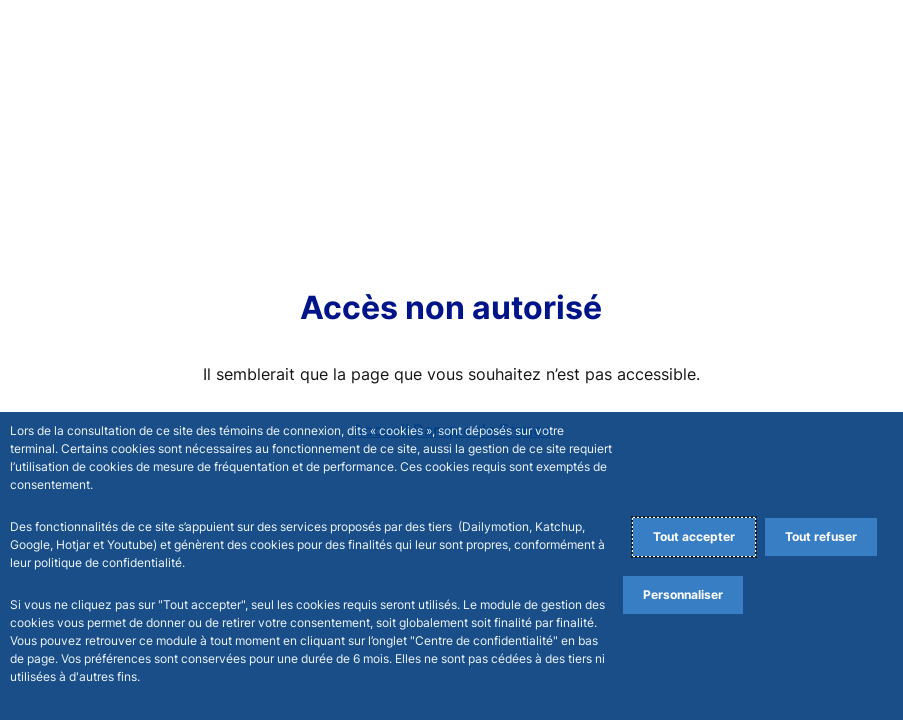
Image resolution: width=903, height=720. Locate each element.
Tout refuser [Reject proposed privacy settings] (821, 536)
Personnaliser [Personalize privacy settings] (683, 594)
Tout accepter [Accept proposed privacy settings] (694, 536)
